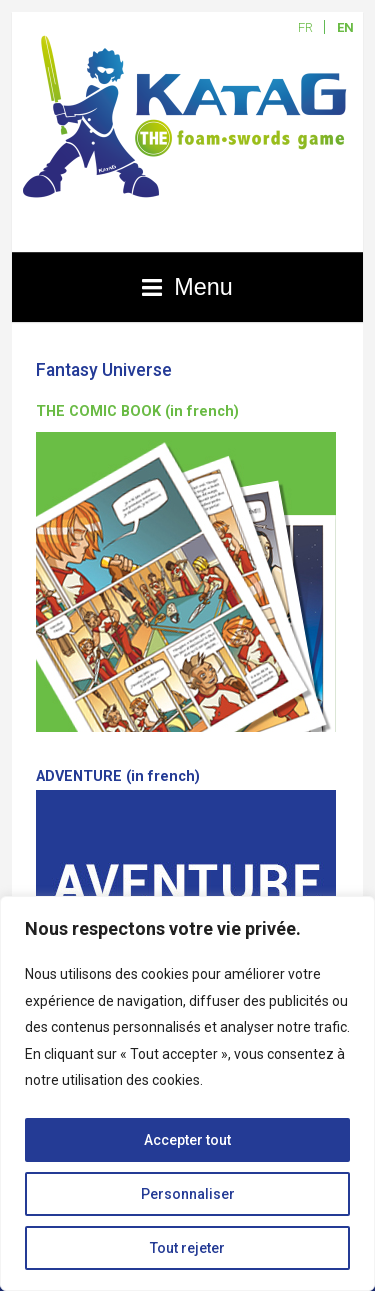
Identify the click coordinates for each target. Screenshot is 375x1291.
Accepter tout (187, 1140)
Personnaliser (188, 1194)
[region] (187, 1093)
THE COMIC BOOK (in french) (137, 411)
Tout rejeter (187, 1248)
